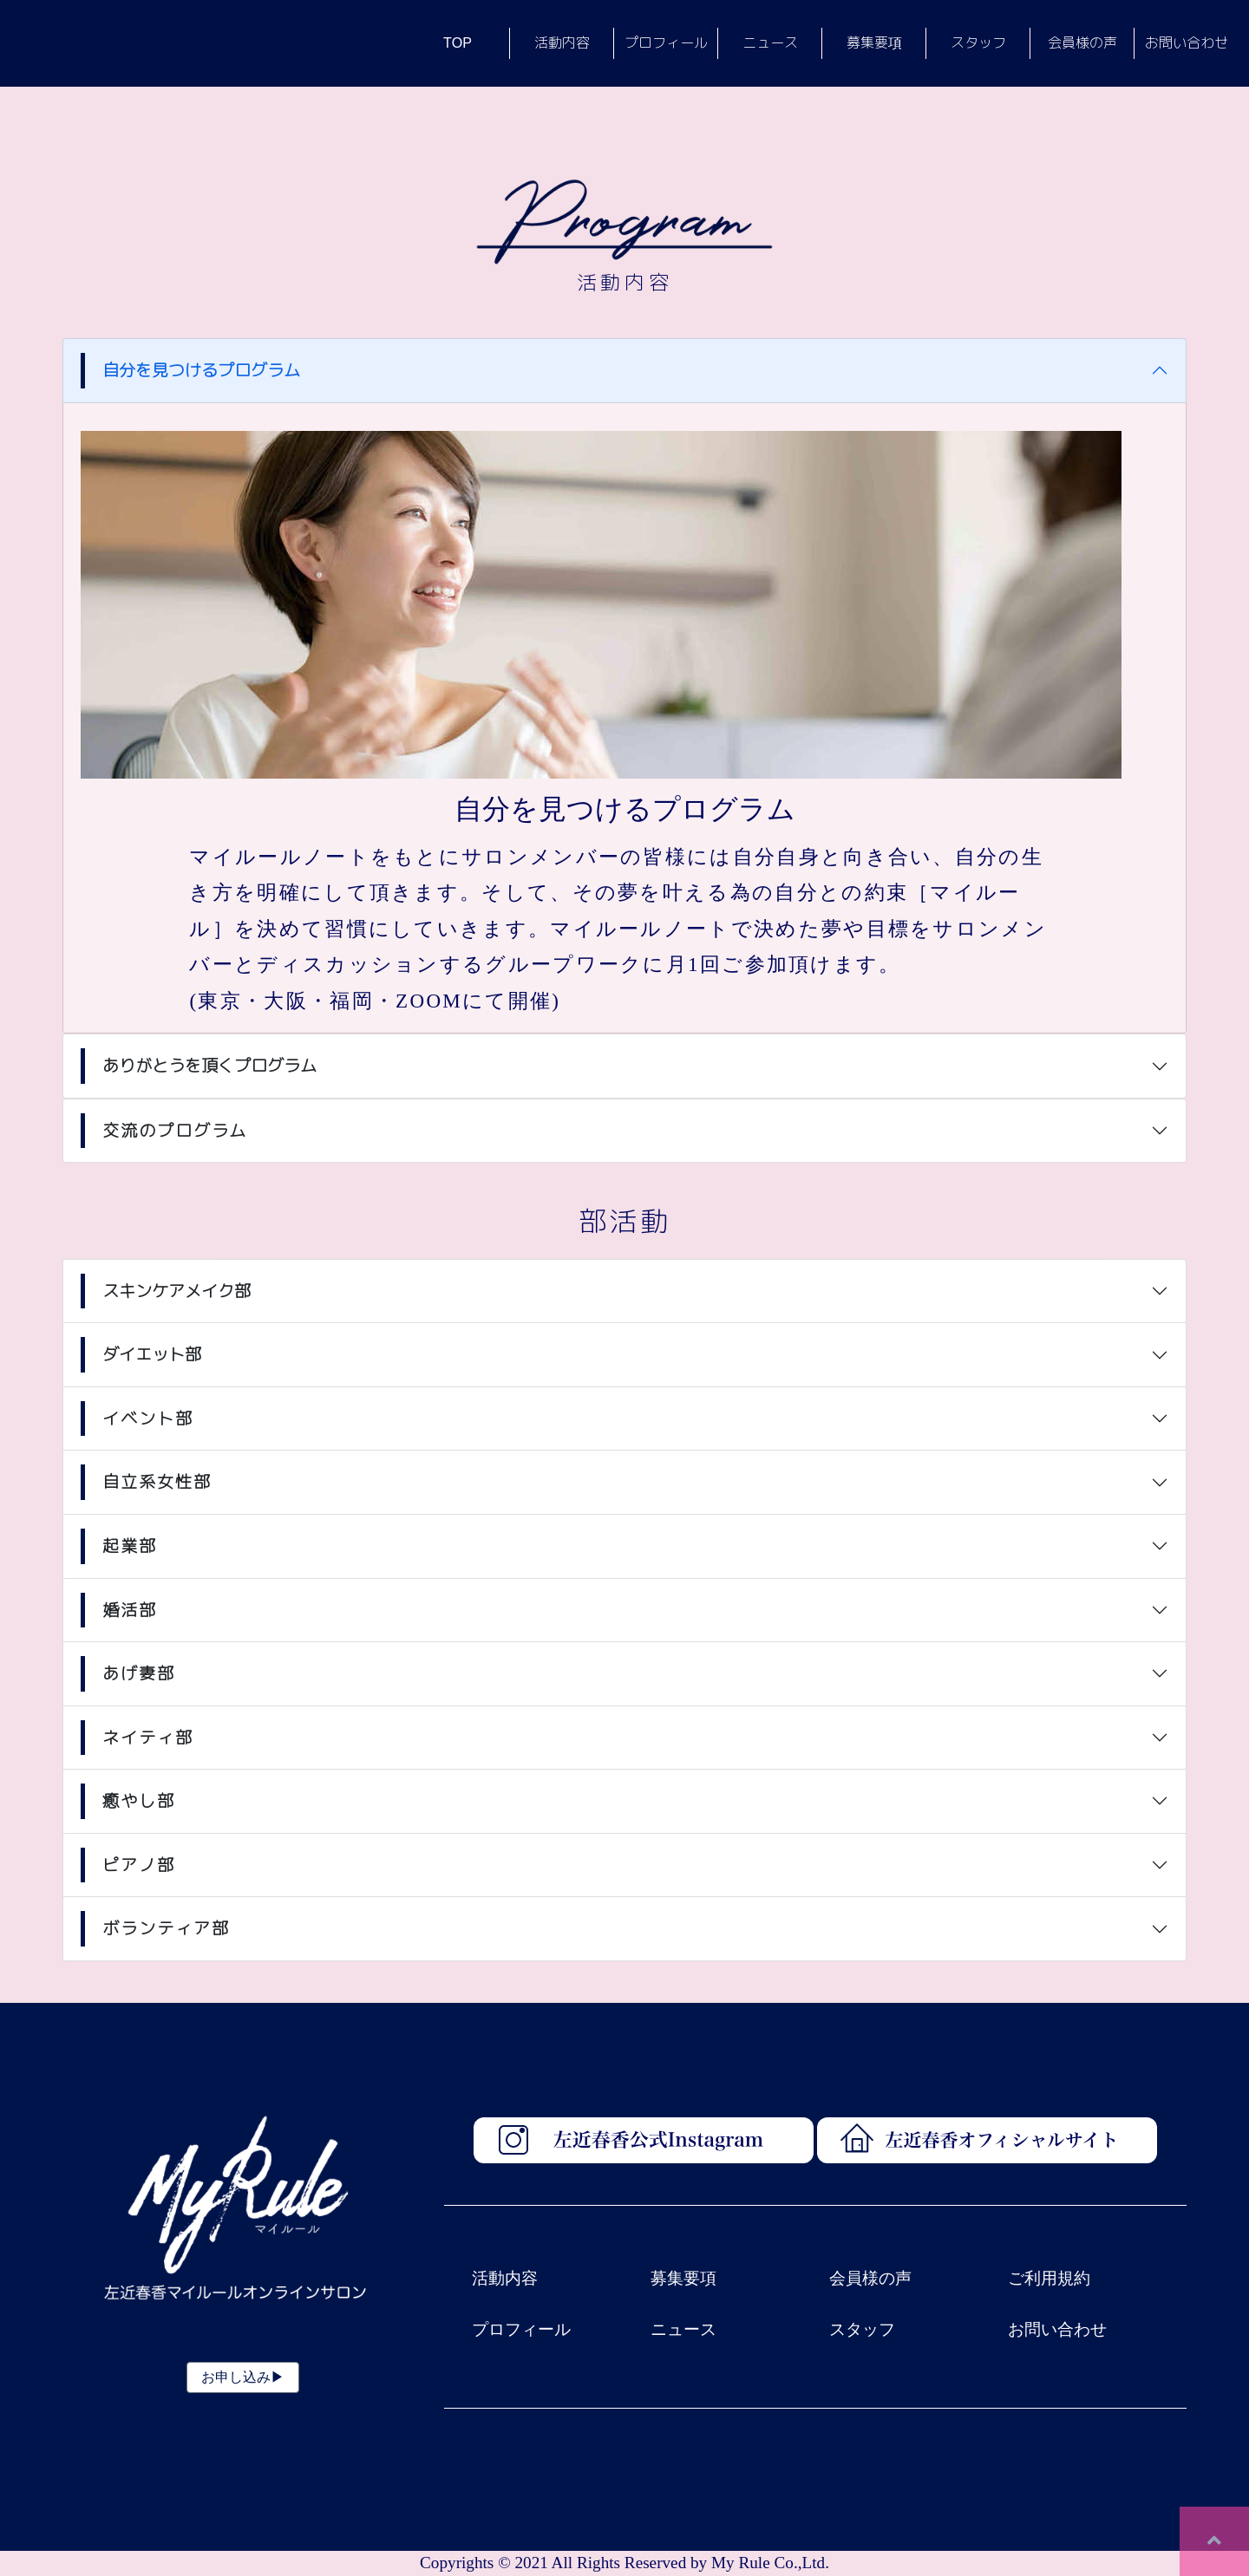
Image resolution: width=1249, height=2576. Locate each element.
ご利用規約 (1049, 2278)
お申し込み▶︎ (242, 2377)
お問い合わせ (1057, 2329)
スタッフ (862, 2329)
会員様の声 (870, 2278)
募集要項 (683, 2278)
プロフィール (521, 2329)
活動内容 (505, 2278)
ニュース (683, 2329)
